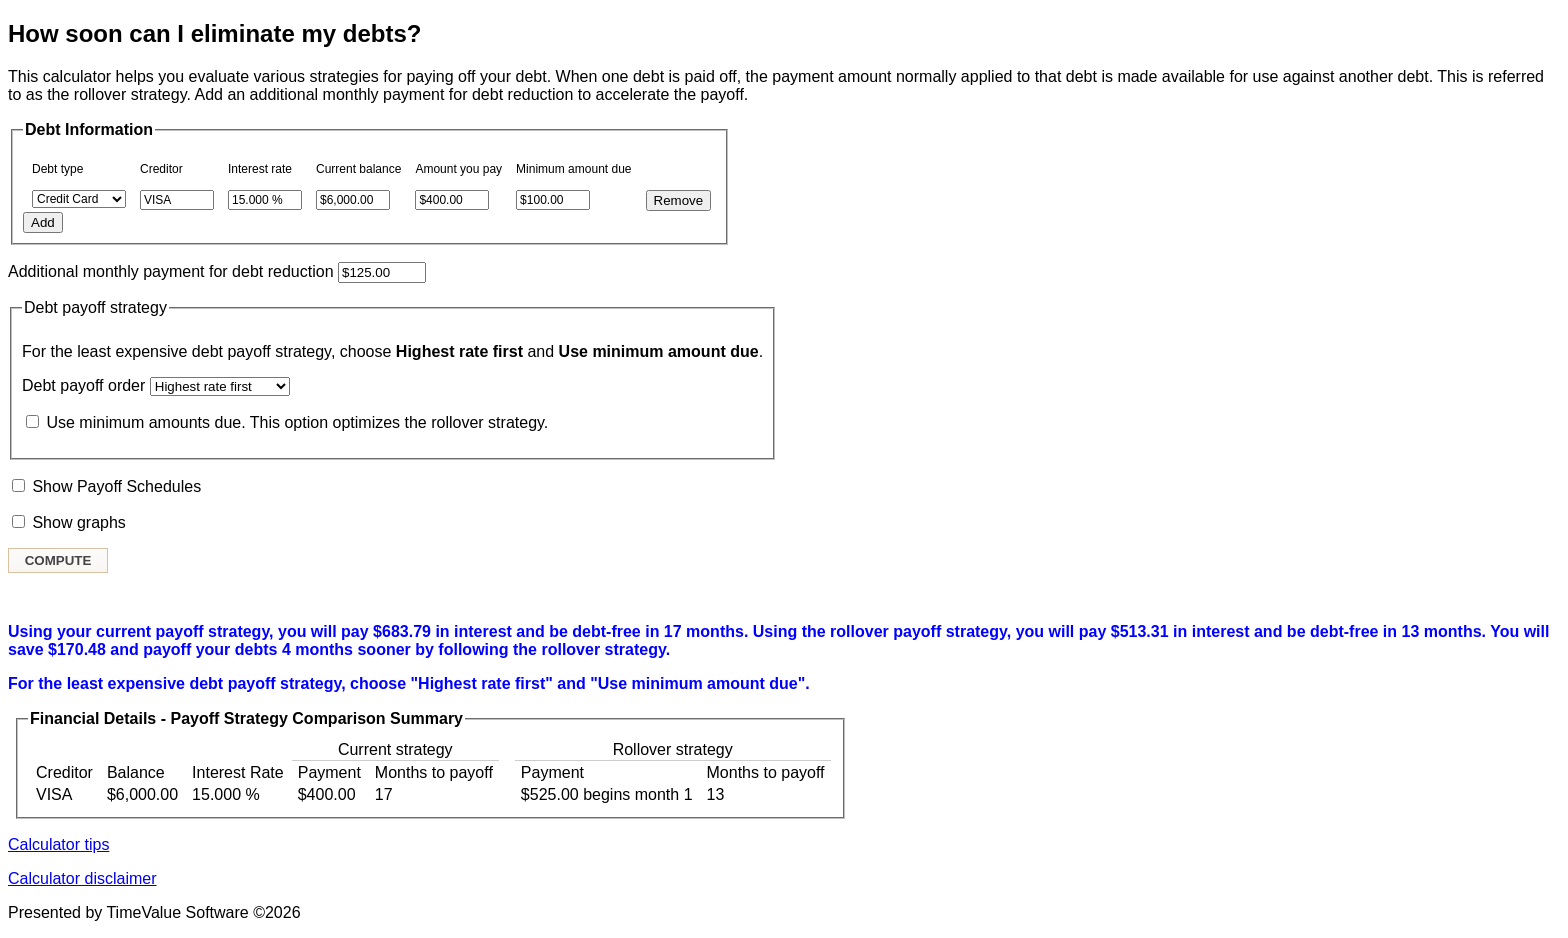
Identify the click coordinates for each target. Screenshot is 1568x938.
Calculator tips (58, 844)
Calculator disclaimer (82, 878)
